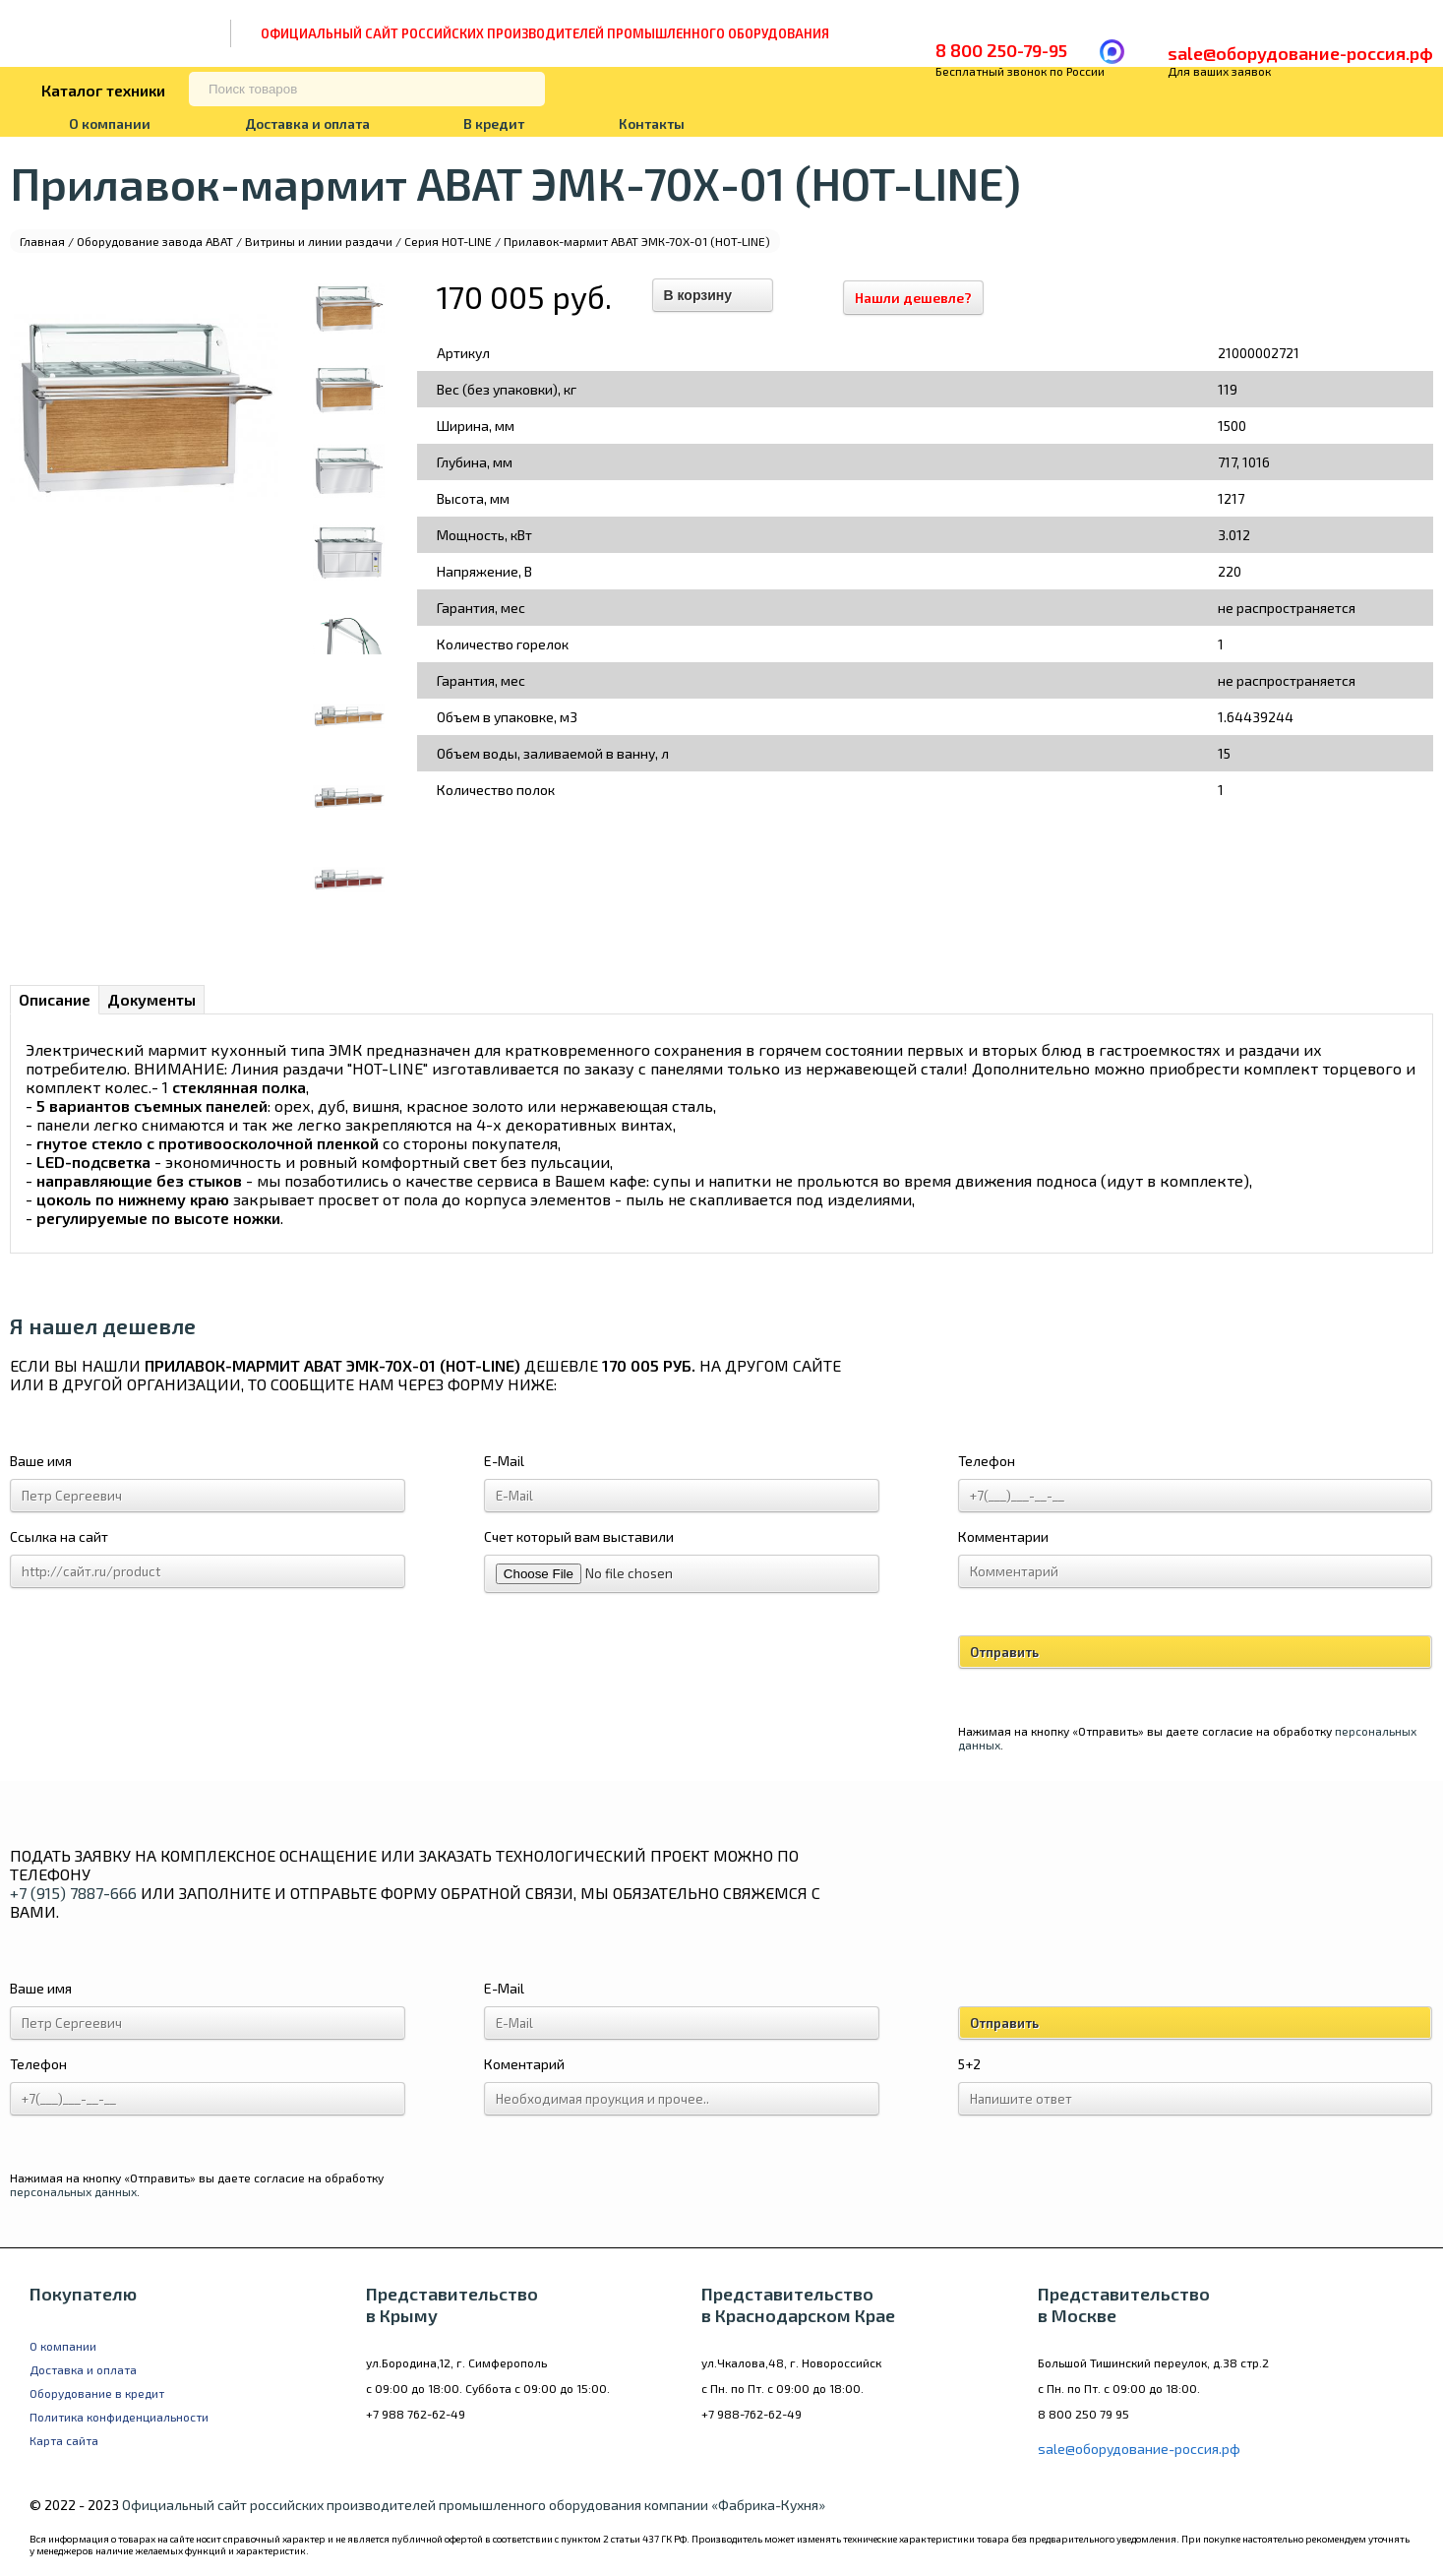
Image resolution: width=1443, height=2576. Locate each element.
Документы (151, 999)
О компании (109, 123)
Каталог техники (103, 90)
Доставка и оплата (307, 123)
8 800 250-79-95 (1001, 50)
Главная (42, 241)
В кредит (493, 123)
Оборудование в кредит (97, 2393)
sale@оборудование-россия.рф (1300, 53)
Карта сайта (64, 2440)
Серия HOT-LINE (448, 241)
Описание (54, 999)
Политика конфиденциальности (119, 2416)
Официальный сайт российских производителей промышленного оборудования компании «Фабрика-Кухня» (473, 2504)
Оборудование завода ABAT (155, 241)
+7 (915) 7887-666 (73, 1892)
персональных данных (73, 2191)
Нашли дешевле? (923, 297)
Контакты (652, 123)
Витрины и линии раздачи (318, 241)
